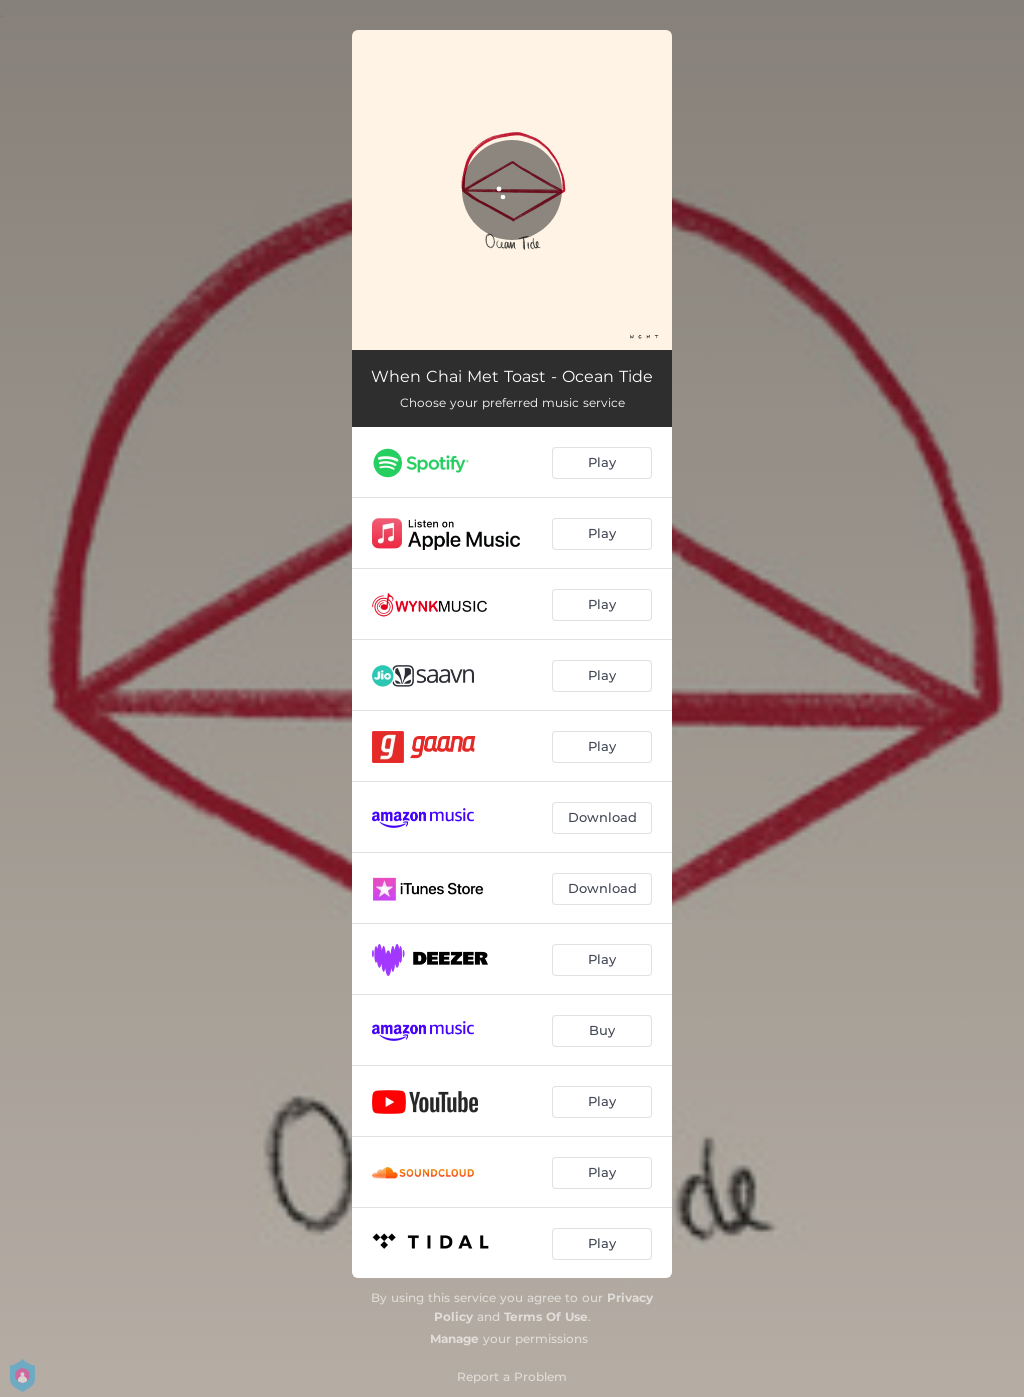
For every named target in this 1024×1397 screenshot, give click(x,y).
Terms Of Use (546, 1316)
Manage (454, 1338)
